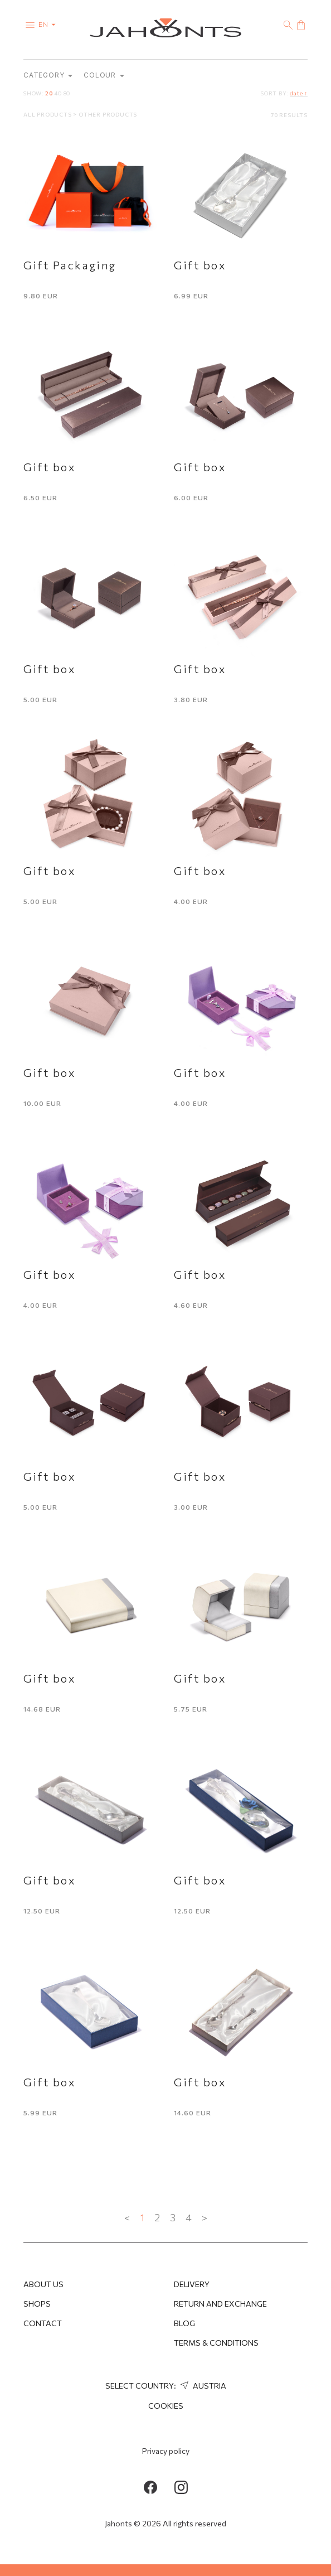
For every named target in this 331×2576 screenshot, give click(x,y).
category (47, 76)
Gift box (200, 266)
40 (58, 94)
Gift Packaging (70, 266)
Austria (202, 2385)
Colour (104, 76)
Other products (108, 115)
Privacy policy (165, 2451)
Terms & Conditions (216, 2342)
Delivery (192, 2284)
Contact (42, 2323)
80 (67, 94)
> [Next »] (204, 2218)
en (49, 24)
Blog (184, 2323)
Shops (37, 2303)
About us (43, 2284)
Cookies (165, 2405)
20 (49, 94)
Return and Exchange (220, 2303)
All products (48, 115)
